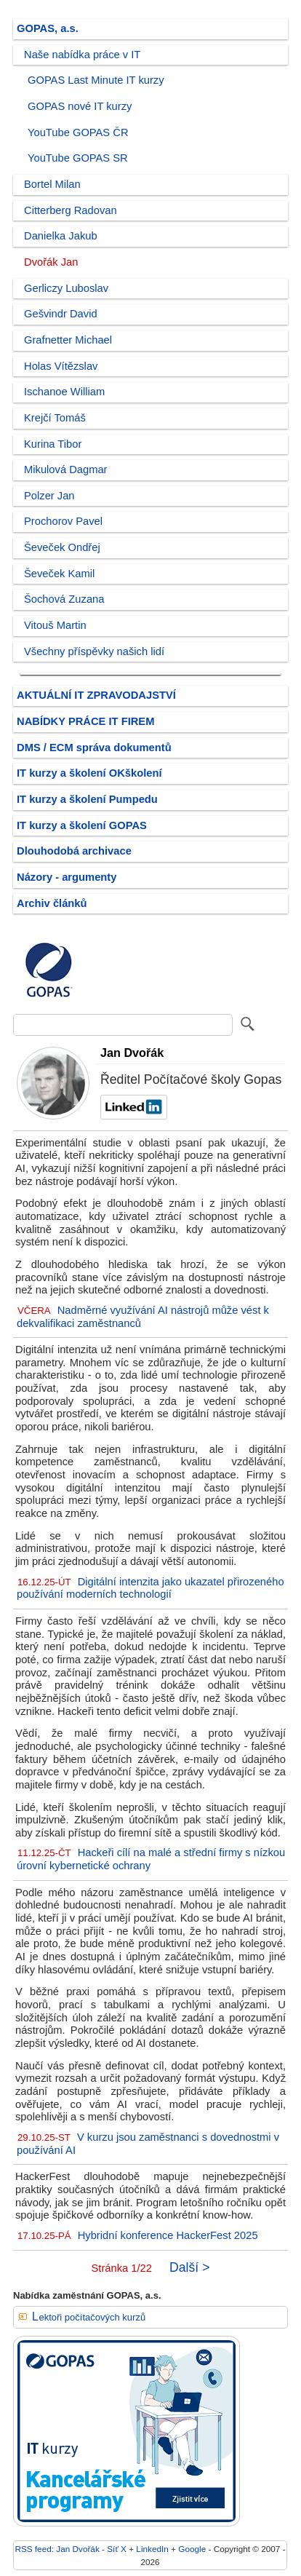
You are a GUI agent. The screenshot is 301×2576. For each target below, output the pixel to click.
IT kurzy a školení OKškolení (89, 773)
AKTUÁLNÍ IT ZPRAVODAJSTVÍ (96, 695)
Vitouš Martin (55, 625)
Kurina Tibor (52, 444)
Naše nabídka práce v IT (82, 54)
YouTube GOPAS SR (78, 158)
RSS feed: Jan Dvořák (57, 2548)
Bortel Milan (52, 184)
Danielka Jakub (60, 236)
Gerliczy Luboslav (66, 288)
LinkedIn (152, 2548)
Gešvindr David (60, 314)
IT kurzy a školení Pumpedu (87, 799)
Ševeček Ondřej (62, 547)
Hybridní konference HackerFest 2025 (168, 2235)
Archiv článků (52, 903)
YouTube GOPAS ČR (78, 132)
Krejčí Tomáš (55, 418)
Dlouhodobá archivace (74, 851)
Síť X (117, 2548)
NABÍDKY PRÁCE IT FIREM (85, 721)
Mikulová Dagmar (66, 469)
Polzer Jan (49, 496)
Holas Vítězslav (60, 366)
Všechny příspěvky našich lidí (94, 651)
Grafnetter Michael (68, 340)
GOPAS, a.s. (48, 28)
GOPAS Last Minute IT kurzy (96, 80)
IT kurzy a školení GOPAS (82, 825)
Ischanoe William (64, 391)
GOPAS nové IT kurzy (80, 106)
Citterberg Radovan (70, 210)
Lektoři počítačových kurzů (88, 2317)
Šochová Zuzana (64, 599)
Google (192, 2548)
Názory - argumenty (66, 877)
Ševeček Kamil (59, 573)
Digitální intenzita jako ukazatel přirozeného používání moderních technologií (150, 1588)
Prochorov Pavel (63, 521)
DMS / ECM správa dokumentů (94, 747)
